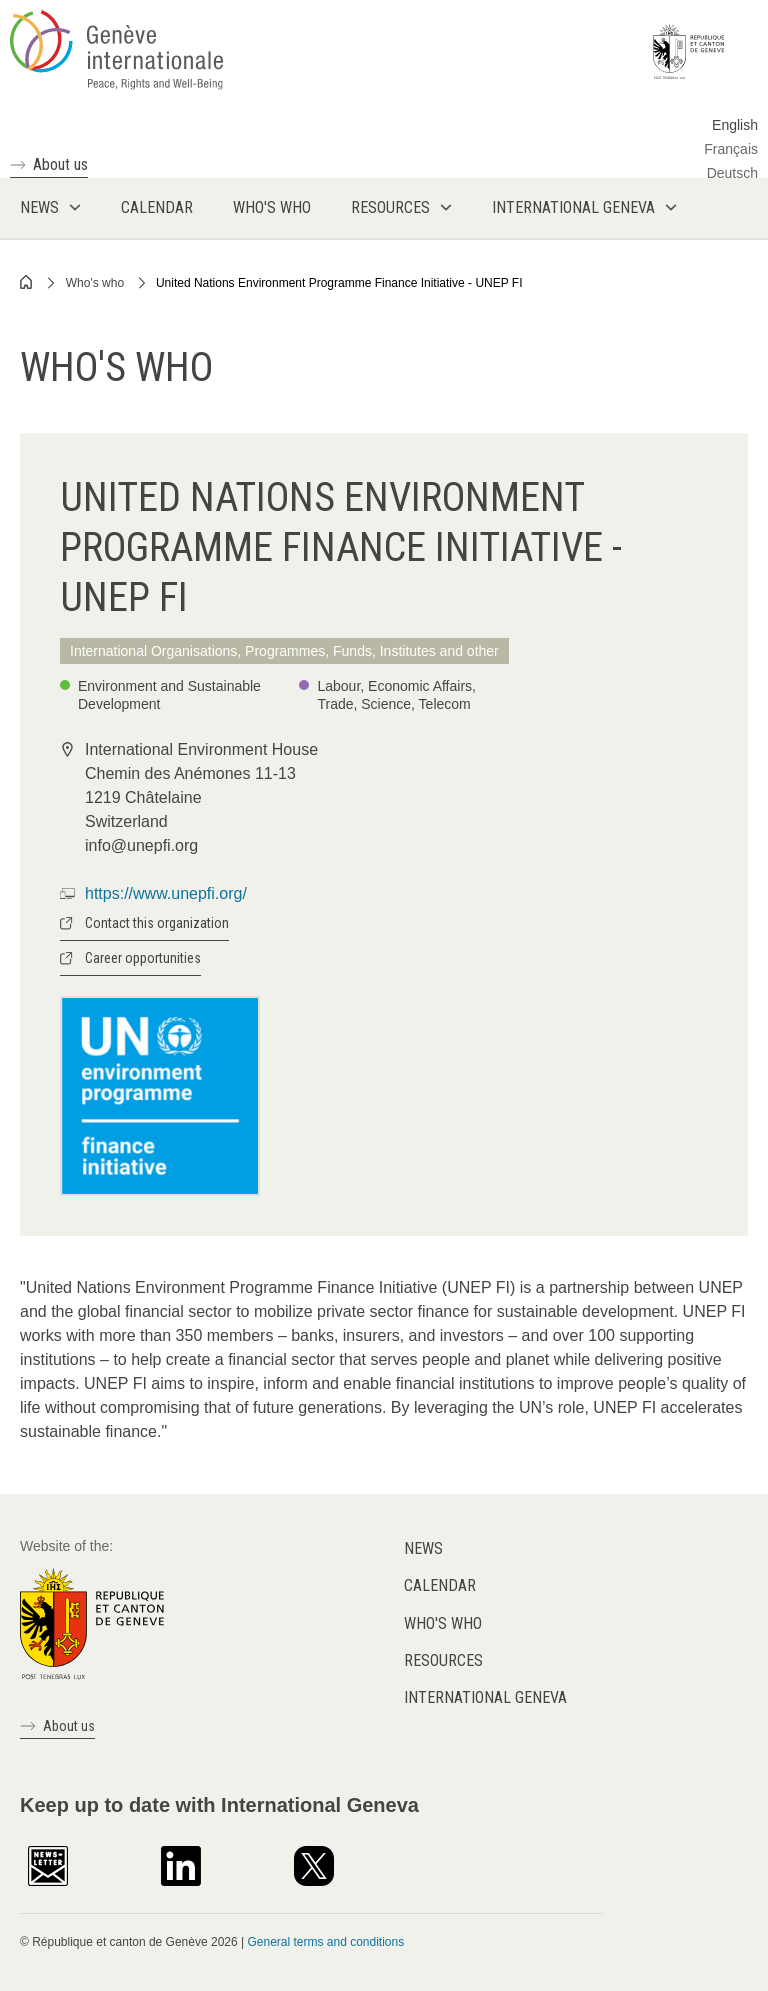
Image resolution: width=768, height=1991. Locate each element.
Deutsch (732, 173)
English (735, 125)
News (423, 1548)
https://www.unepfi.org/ (166, 893)
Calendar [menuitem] (157, 207)
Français (731, 149)
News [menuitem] (39, 207)
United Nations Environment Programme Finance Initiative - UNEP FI (339, 283)
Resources (443, 1660)
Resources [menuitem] (390, 207)
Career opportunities (143, 958)
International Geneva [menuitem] (573, 207)
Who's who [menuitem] (272, 207)
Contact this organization (157, 923)
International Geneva (485, 1697)
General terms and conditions (325, 1942)
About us (60, 164)
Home (27, 282)
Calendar (440, 1585)
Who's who (95, 283)
